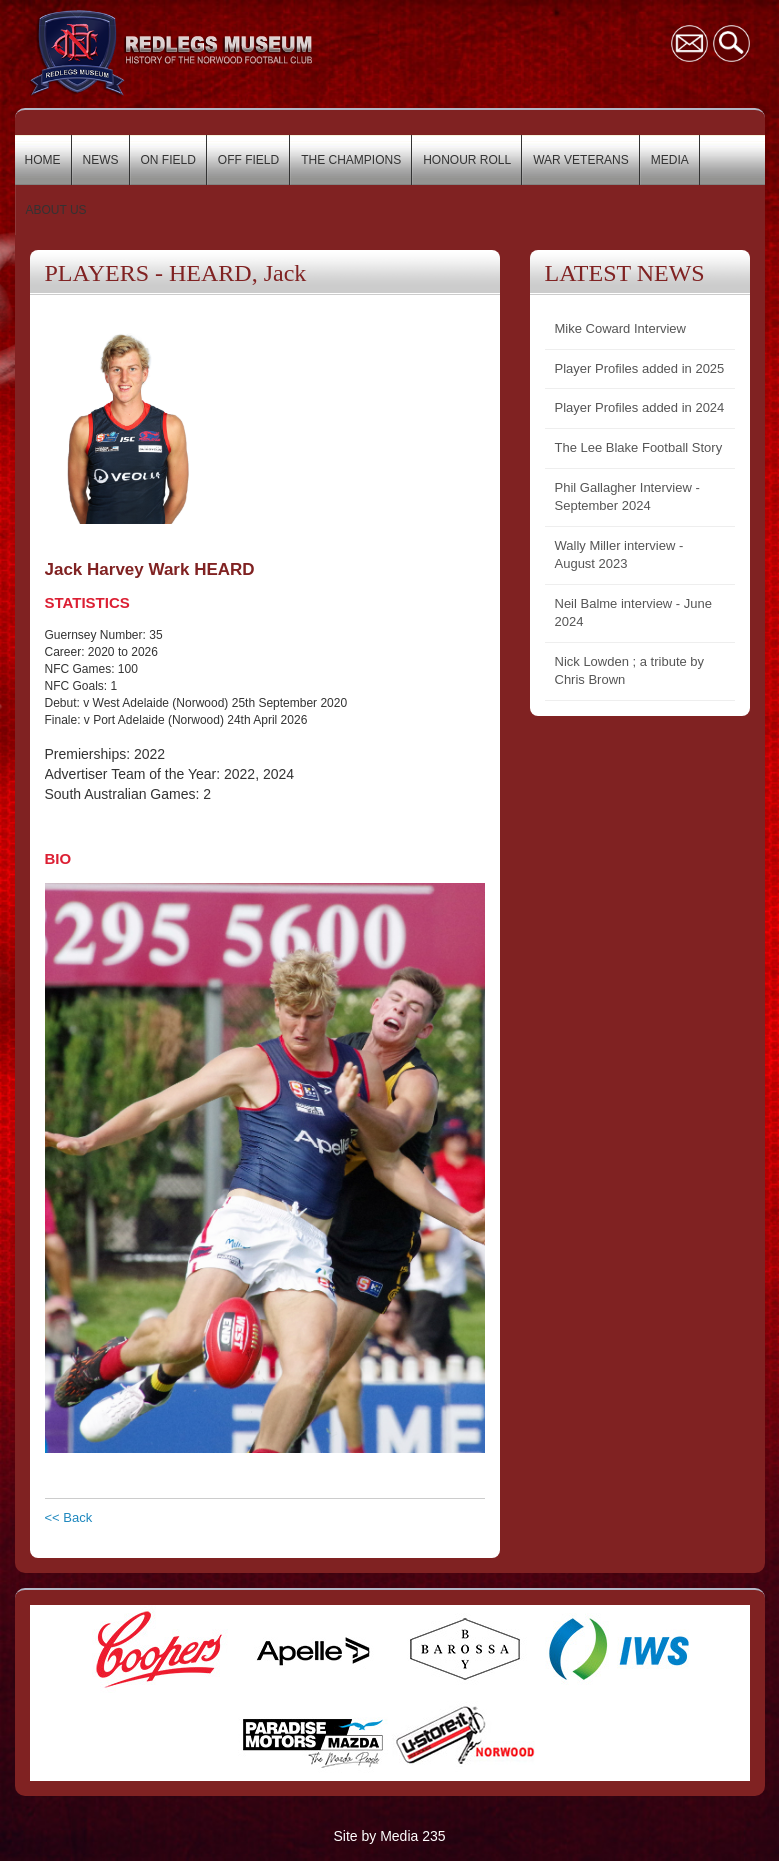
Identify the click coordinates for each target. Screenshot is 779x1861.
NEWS (101, 160)
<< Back (69, 1517)
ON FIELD (168, 160)
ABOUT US (56, 210)
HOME (43, 160)
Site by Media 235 (389, 1836)
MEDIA (670, 160)
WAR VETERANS (581, 160)
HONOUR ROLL (467, 160)
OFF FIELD (248, 160)
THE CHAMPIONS (351, 160)
